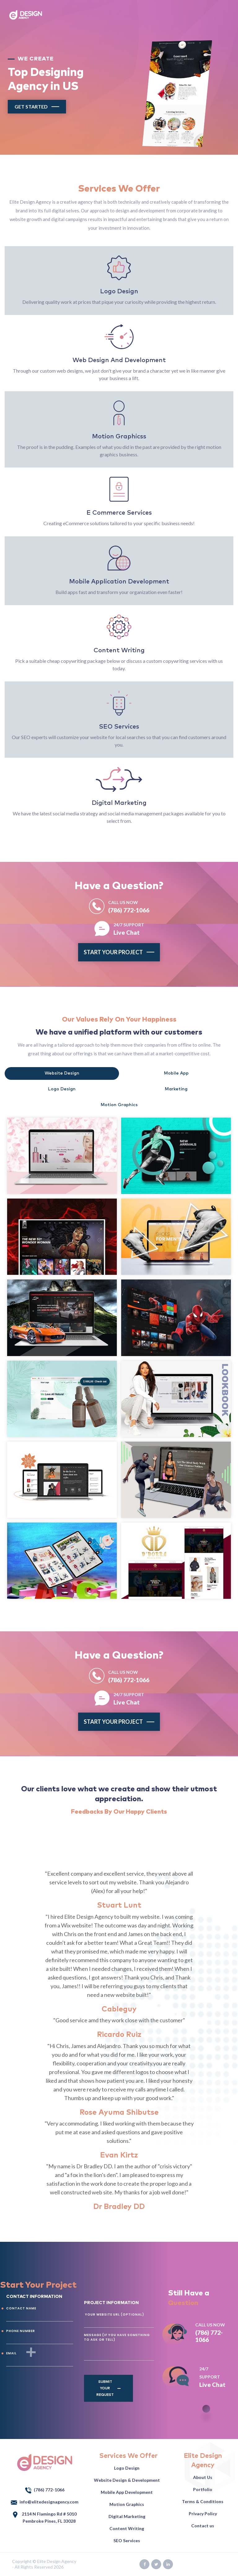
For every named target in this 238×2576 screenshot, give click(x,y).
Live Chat (128, 928)
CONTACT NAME (21, 2308)
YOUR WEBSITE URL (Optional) (114, 2314)
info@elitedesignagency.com (44, 2502)
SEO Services (126, 2540)
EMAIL (11, 2353)
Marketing (176, 1089)
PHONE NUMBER (20, 2331)
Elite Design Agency (56, 2561)
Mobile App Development (127, 2492)
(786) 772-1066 (128, 906)
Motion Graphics (119, 1105)
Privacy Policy (203, 2513)
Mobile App (176, 1073)
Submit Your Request (105, 2388)
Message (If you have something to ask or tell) (117, 2337)
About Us (202, 2477)
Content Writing (126, 2528)
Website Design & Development (127, 2480)
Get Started (31, 106)
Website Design (62, 1073)
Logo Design (62, 1089)
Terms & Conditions (202, 2501)
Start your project (113, 952)
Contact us (202, 2525)
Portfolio (202, 2489)
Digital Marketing (126, 2516)
